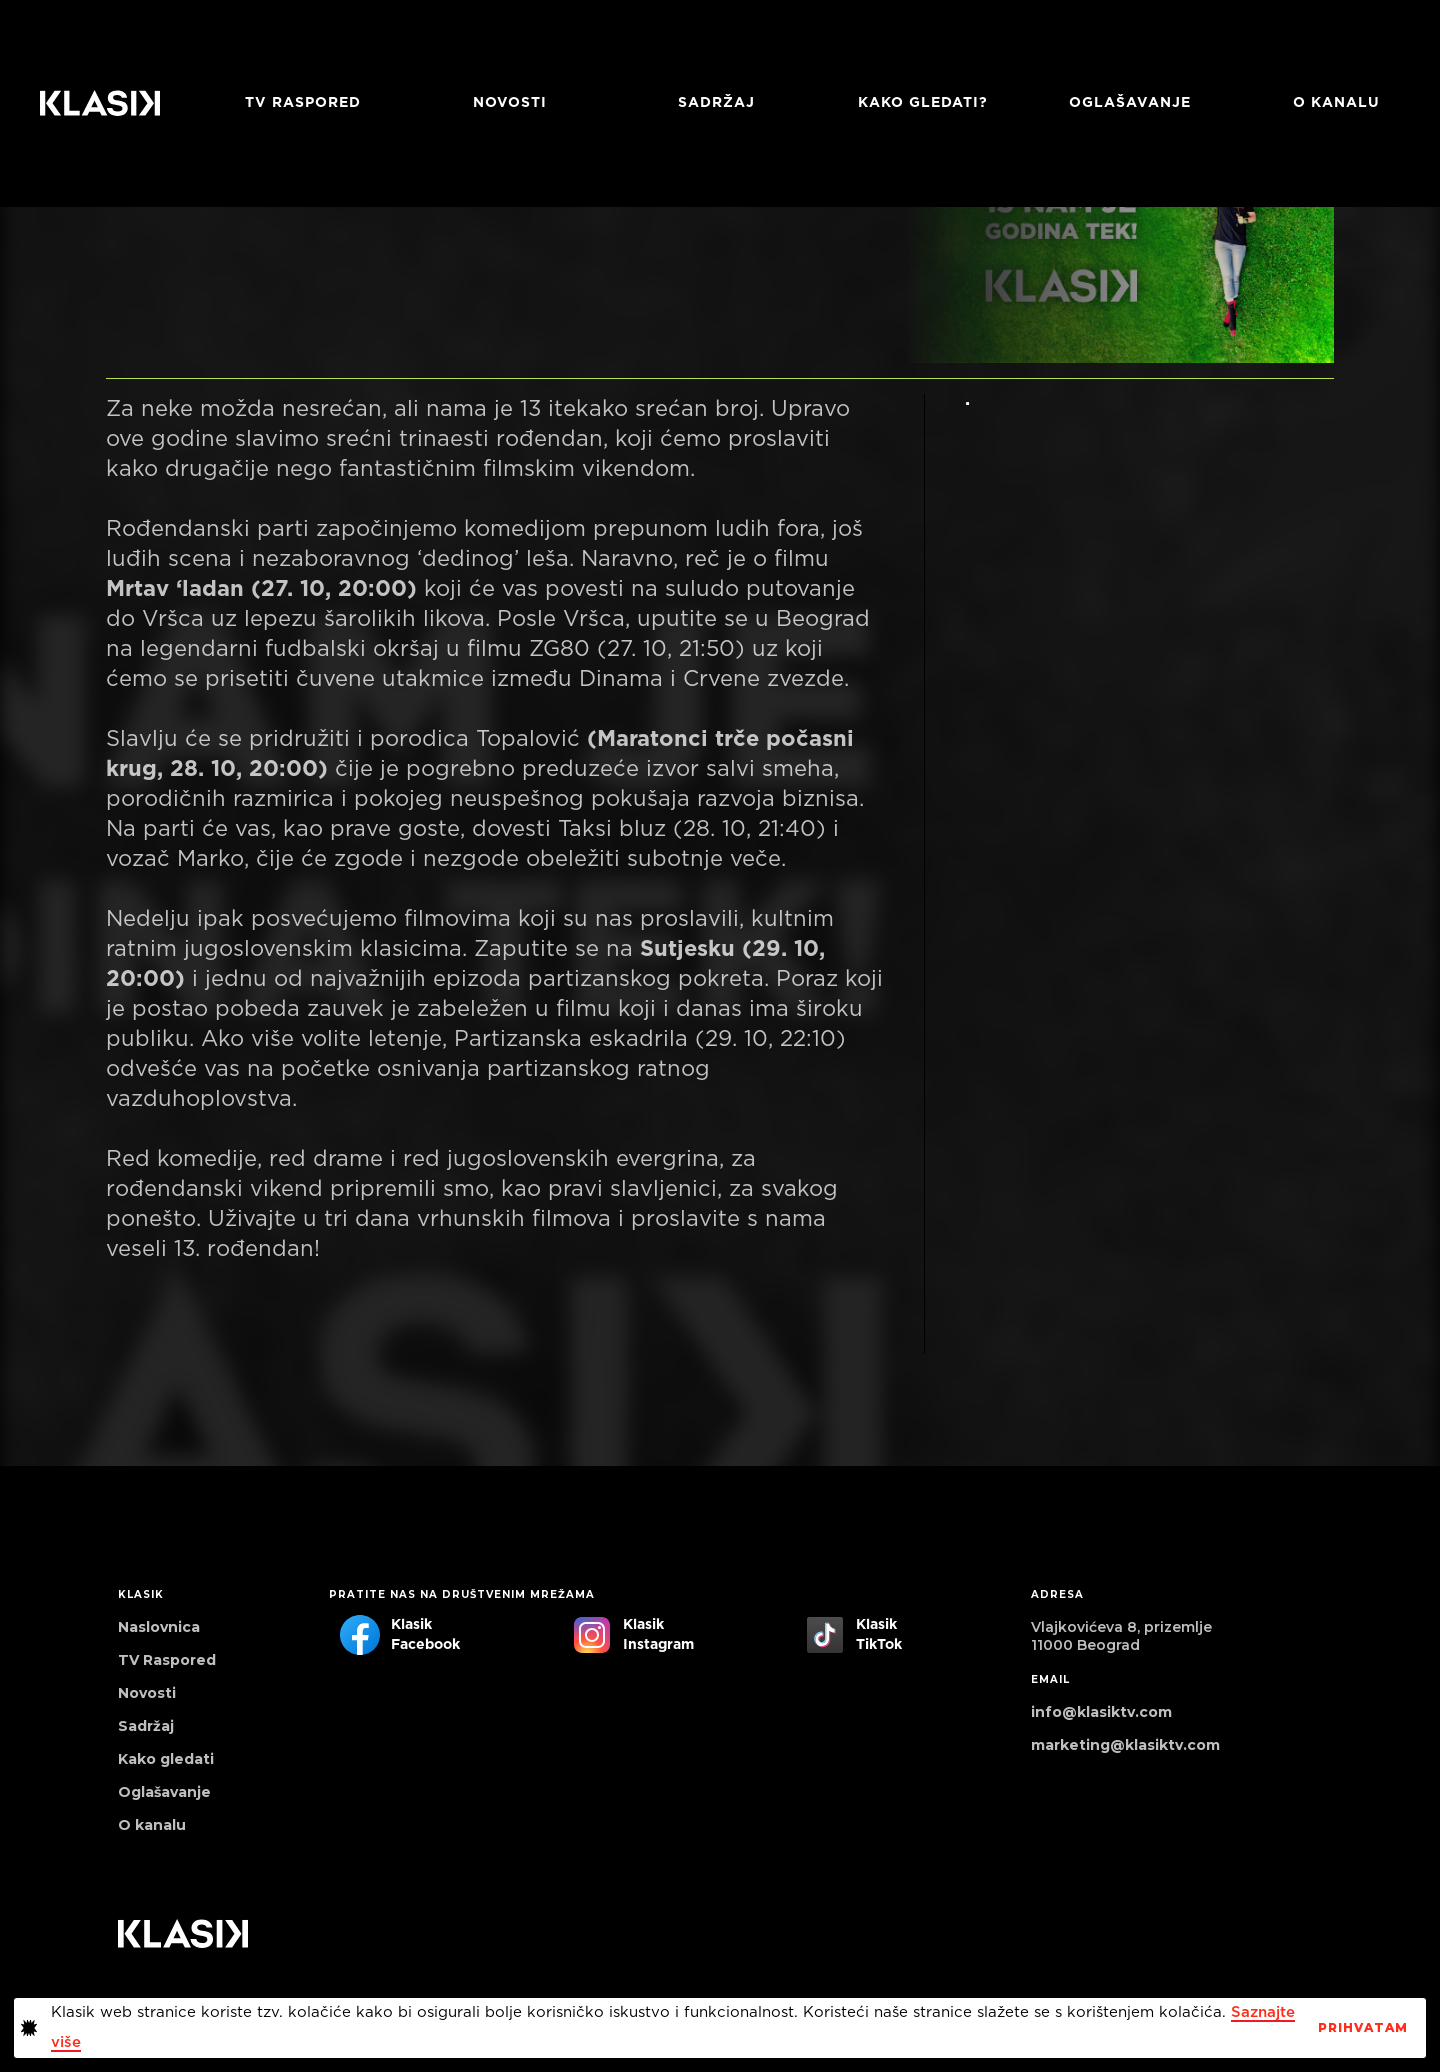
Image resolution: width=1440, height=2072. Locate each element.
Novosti (510, 103)
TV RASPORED (303, 103)
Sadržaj (716, 103)
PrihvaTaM (1363, 2028)
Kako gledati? (923, 103)
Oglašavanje (1130, 103)
